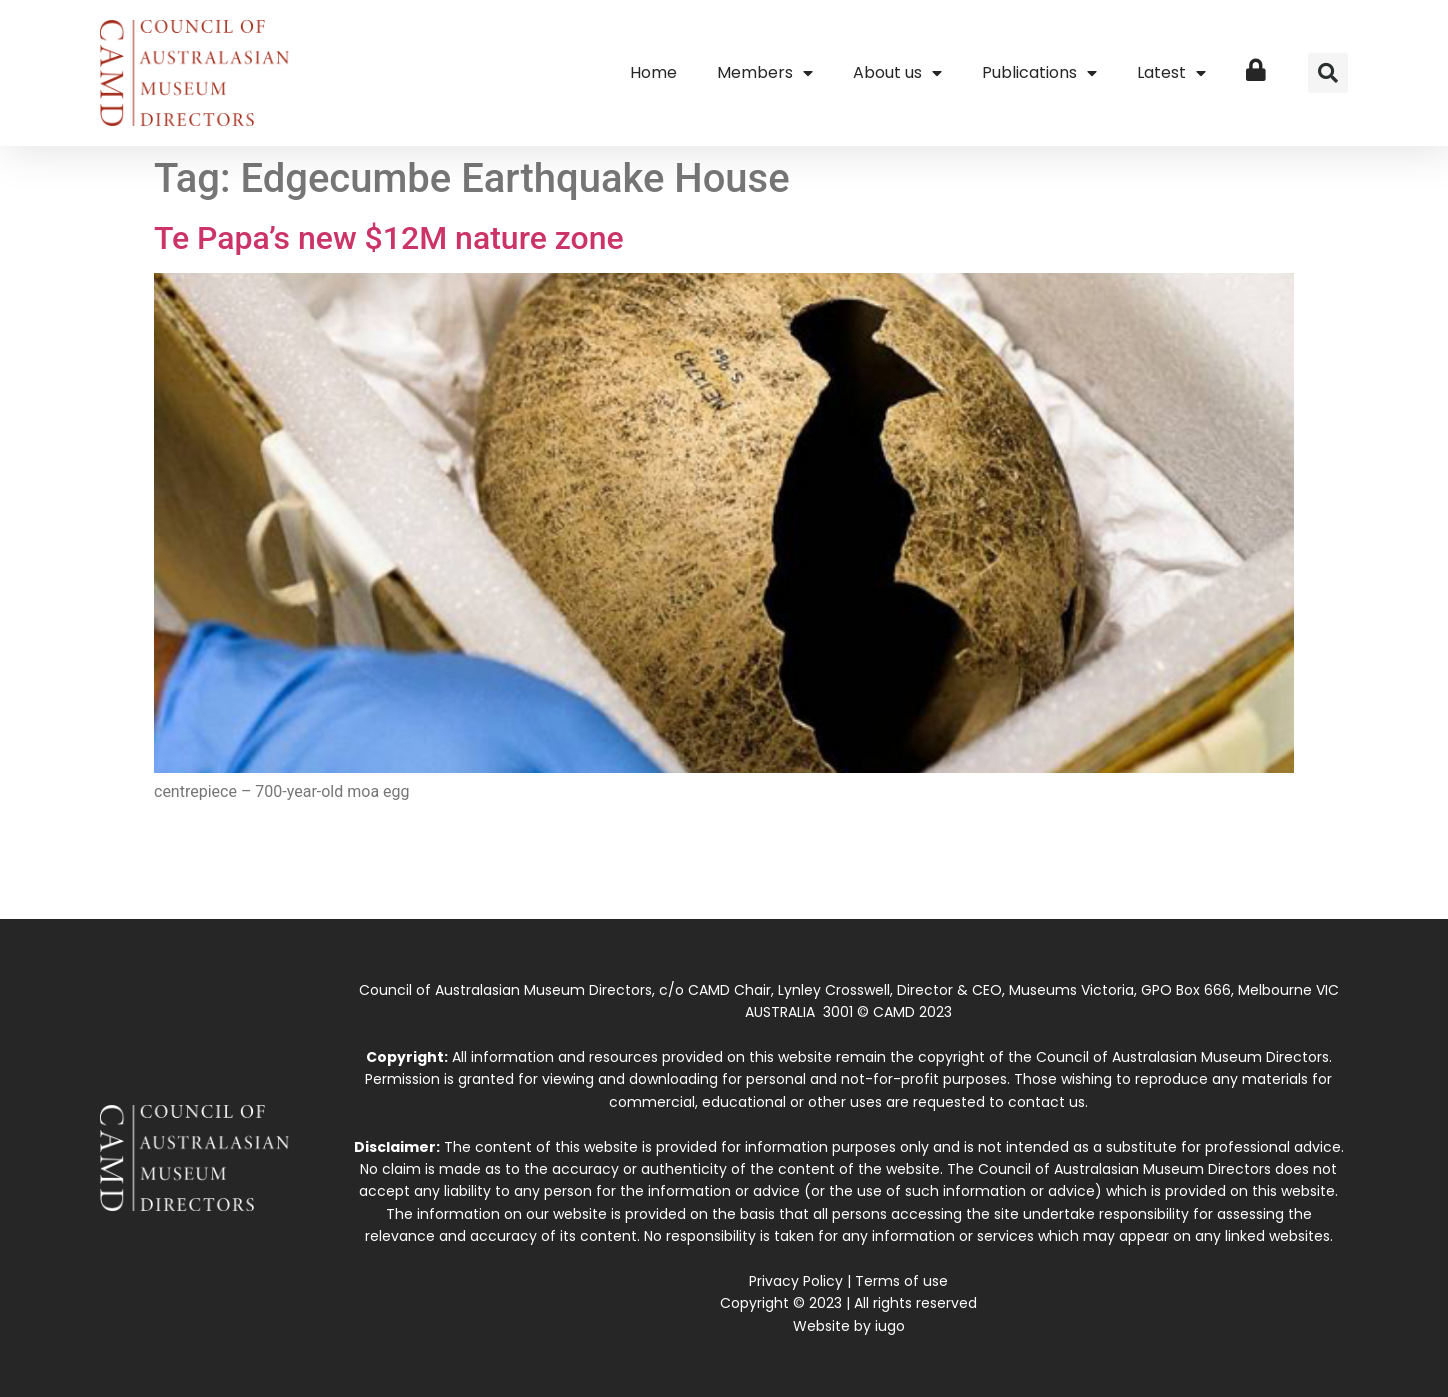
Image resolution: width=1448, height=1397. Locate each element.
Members (765, 73)
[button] (1328, 73)
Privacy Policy (796, 1281)
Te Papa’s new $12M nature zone (389, 238)
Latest (1171, 73)
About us (897, 73)
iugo (890, 1326)
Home (653, 72)
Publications (1039, 73)
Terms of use (901, 1281)
